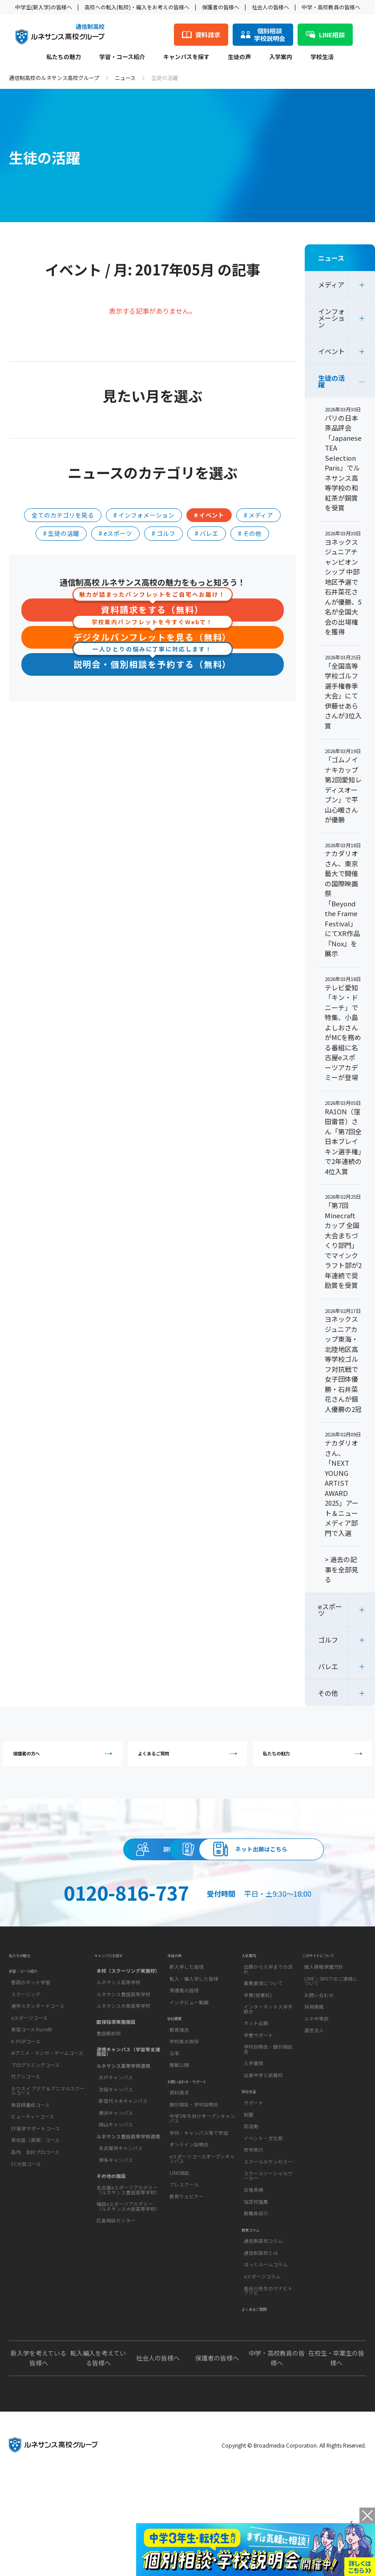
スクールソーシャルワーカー (268, 2264)
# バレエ (206, 533)
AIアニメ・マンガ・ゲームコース (47, 2138)
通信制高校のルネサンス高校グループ (54, 77)
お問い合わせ (319, 2072)
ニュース (125, 77)
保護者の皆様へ (220, 7)
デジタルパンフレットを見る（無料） (152, 636)
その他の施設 (111, 2249)
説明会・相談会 (106, 1868)
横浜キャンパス (116, 2186)
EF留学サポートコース (35, 2213)
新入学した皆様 (186, 2044)
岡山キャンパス (116, 2198)
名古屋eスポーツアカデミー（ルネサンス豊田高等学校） (128, 2263)
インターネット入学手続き (268, 2086)
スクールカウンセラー (268, 2250)
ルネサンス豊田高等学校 (123, 2067)
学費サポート (258, 2112)
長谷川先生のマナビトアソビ (268, 2391)
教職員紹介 (256, 2302)
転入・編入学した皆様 (193, 2056)
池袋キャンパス (116, 2162)
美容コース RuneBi (31, 2114)
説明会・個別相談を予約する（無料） (152, 664)
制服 (249, 2203)
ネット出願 (256, 2100)
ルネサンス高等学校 (119, 2056)
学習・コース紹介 (122, 57)
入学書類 (253, 2140)
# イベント (209, 514)
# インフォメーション (143, 514)
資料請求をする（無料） (153, 607)
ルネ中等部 (316, 2096)
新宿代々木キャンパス (123, 2174)
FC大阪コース (26, 2248)
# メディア (258, 514)
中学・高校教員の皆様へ (331, 7)
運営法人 (314, 2107)
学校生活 (322, 57)
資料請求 (269, 1868)
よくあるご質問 (189, 1759)
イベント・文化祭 (263, 2226)
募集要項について (263, 2060)
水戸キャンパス (116, 2151)
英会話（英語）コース (35, 2225)
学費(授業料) (258, 2072)
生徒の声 (239, 57)
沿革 (174, 2142)
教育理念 (179, 2118)
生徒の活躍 (331, 381)
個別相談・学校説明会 (193, 2204)
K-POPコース (25, 2126)
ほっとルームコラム (266, 2364)
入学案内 (280, 57)
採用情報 (314, 2084)
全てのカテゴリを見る (63, 514)
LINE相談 (179, 2272)
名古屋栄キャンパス (121, 2221)
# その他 (250, 533)
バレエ (328, 1666)
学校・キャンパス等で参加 (198, 2232)
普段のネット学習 (30, 2067)
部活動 (251, 2215)
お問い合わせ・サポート (196, 2177)
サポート (253, 2191)
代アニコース (25, 2161)
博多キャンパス (116, 2233)
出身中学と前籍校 (263, 2152)
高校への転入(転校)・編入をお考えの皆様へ (137, 7)
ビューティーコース (32, 2201)
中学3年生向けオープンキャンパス (202, 2219)
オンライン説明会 (189, 2244)
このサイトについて (326, 2028)
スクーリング (25, 2079)
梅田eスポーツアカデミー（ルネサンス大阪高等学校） (128, 2280)
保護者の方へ (64, 1759)
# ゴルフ (163, 533)
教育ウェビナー (186, 2296)
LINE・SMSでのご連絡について (331, 2058)
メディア (331, 284)
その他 (328, 1693)
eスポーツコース (29, 2102)
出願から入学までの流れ (268, 2046)
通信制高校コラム (263, 2341)
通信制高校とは (261, 2352)
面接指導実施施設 (116, 2095)
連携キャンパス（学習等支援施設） (128, 2125)
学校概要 (178, 2102)
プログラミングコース (35, 2149)
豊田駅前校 (109, 2107)
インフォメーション (331, 318)
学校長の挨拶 (184, 2130)
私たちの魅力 (63, 57)
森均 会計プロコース (35, 2236)
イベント (331, 351)
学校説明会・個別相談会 (268, 2126)
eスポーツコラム (262, 2376)
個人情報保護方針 (323, 2044)
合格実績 (253, 2278)
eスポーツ (330, 1610)
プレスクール (184, 2284)
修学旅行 (253, 2238)
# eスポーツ (115, 533)
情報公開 (179, 2153)
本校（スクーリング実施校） (128, 2044)
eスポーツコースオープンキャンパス (202, 2259)
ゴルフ (328, 1639)
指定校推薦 (256, 2290)
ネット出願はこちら (188, 1908)
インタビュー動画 (189, 2079)
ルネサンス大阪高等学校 (123, 2079)
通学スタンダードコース (38, 2090)
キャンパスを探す (186, 57)
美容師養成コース (30, 2189)
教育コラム (255, 2325)
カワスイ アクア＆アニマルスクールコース (48, 2175)
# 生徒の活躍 (61, 533)
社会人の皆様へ (270, 7)
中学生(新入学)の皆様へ (43, 7)
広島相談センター (116, 2294)
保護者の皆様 (184, 2067)
